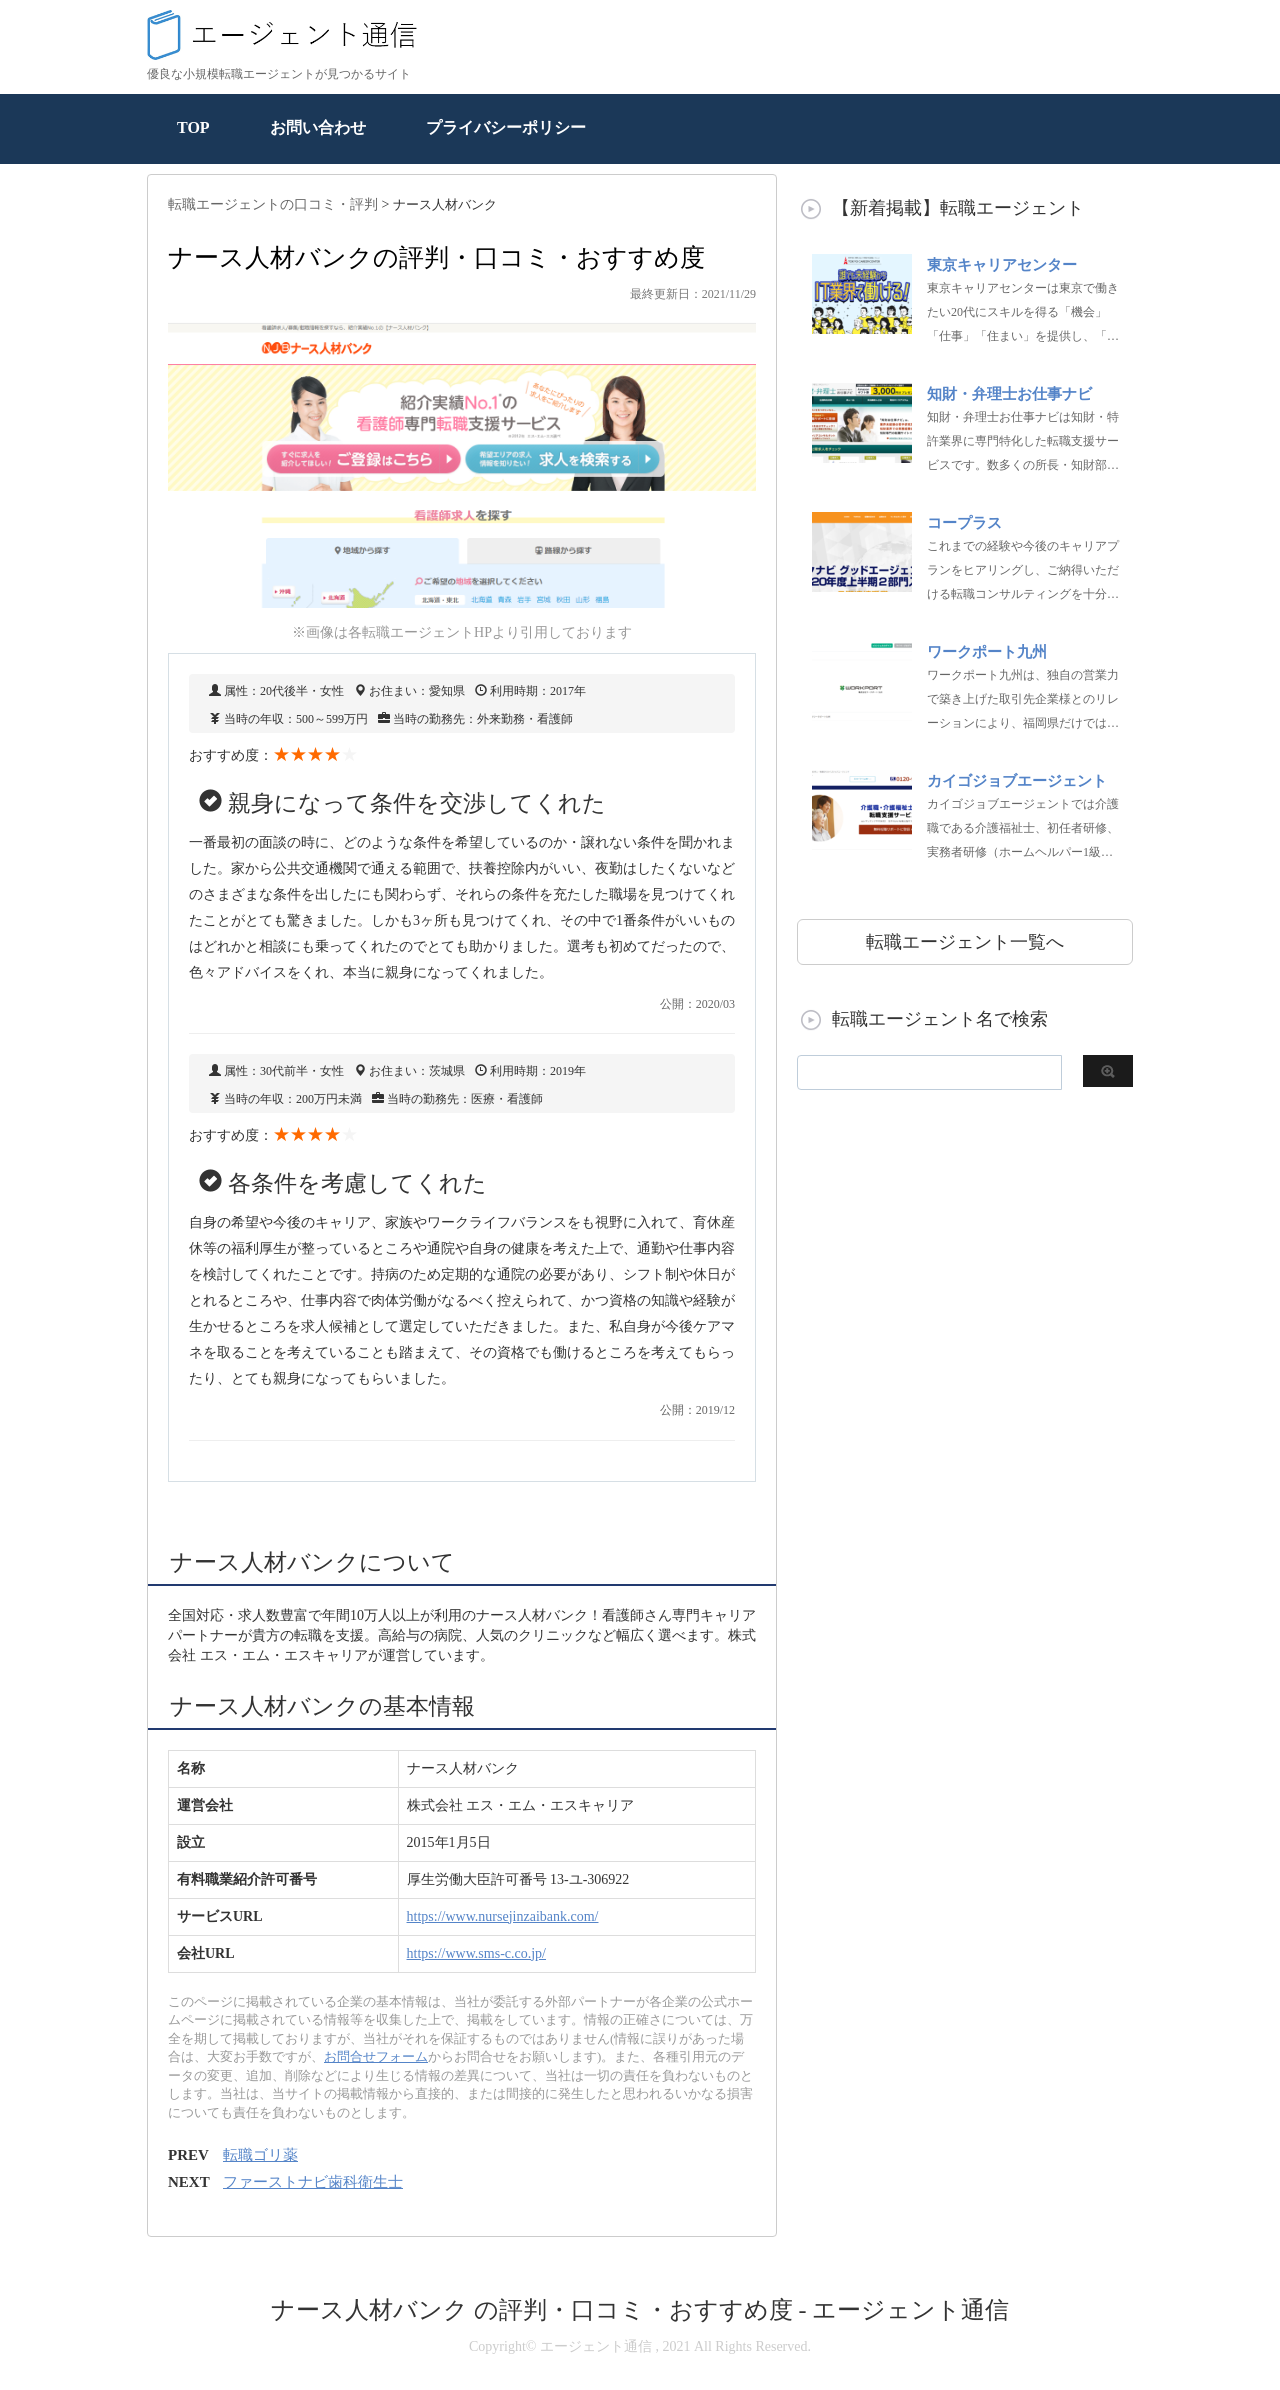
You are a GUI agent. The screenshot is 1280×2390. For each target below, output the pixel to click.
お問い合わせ (318, 127)
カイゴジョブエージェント (1017, 781)
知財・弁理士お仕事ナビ (1009, 394)
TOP (193, 127)
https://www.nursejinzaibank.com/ (503, 1916)
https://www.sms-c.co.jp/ (476, 1953)
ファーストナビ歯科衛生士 (313, 2182)
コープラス (964, 523)
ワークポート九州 (987, 652)
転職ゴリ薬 (260, 2155)
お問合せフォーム (376, 2056)
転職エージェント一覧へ (965, 942)
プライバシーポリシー (506, 127)
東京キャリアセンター (1002, 265)
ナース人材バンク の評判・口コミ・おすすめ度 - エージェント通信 (640, 2310)
